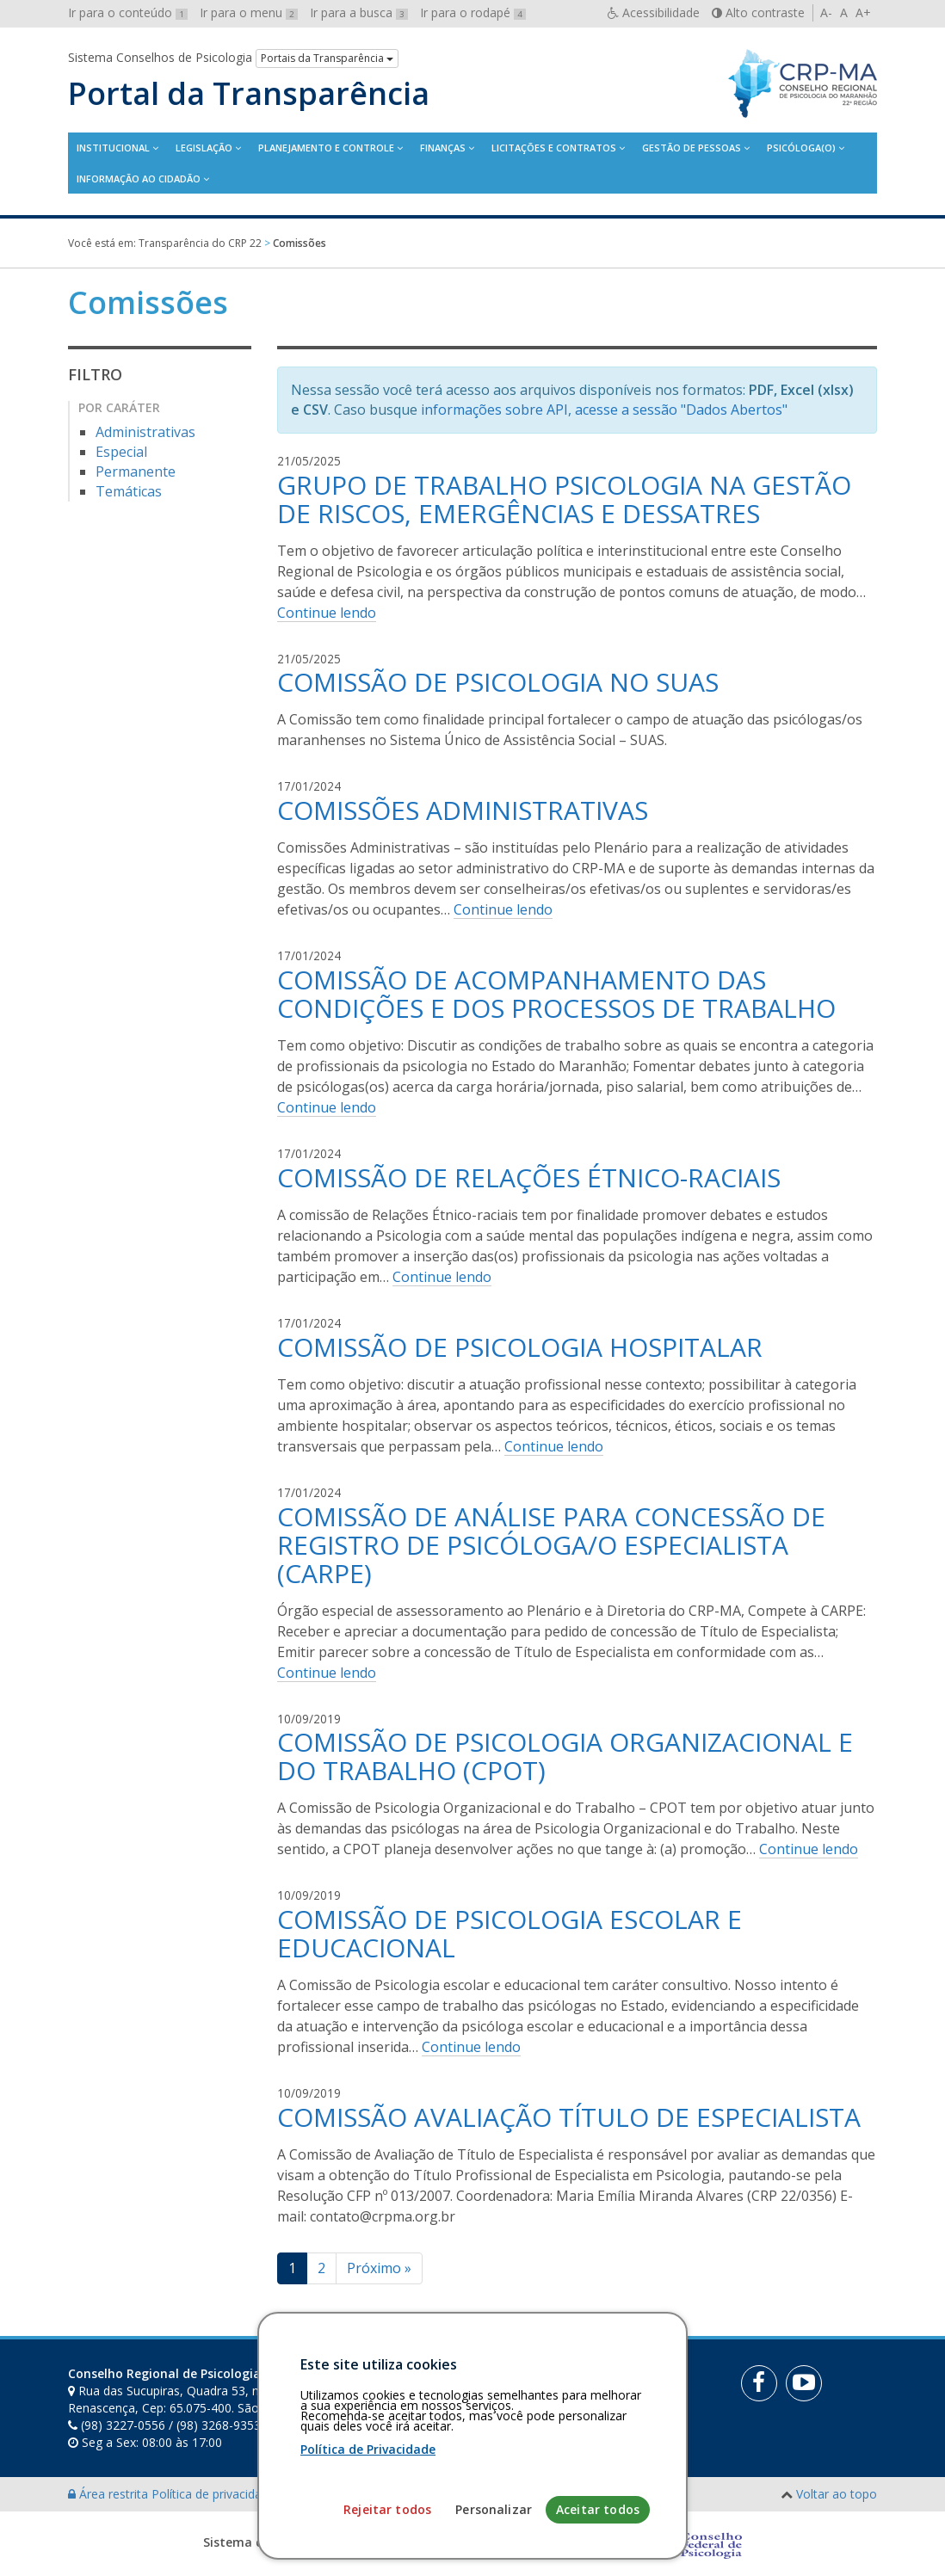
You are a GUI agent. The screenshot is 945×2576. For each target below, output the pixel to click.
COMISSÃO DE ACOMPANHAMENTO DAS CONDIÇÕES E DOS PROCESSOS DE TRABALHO (556, 994)
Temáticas (129, 491)
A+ (863, 12)
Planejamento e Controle (326, 147)
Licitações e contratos (553, 147)
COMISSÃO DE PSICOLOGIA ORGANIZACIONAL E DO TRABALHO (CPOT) (565, 1756)
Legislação (204, 147)
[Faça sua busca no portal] (525, 2379)
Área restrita (109, 2494)
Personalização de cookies (353, 2494)
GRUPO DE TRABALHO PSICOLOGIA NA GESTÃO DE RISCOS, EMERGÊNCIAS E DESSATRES (564, 499)
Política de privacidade (215, 2494)
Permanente (136, 471)
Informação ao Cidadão (139, 178)
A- (826, 12)
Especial (121, 451)
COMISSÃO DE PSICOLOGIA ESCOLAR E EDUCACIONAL (509, 1933)
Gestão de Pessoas (691, 147)
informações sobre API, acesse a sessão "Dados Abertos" (604, 409)
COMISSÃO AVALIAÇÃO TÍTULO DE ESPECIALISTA (569, 2117)
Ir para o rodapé (473, 12)
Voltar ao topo (836, 2494)
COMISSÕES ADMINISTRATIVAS (462, 810)
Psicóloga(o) (801, 147)
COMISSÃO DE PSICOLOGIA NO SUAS (498, 681)
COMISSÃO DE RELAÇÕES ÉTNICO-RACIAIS (529, 1177)
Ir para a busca (359, 12)
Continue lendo (326, 612)
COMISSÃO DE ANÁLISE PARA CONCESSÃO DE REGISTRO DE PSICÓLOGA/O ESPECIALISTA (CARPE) (551, 1545)
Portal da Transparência (248, 94)
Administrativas (145, 431)
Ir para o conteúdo (128, 12)
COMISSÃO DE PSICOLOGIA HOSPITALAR (520, 1347)
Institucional (113, 147)
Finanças (443, 147)
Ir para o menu (249, 12)
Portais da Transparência (327, 58)
